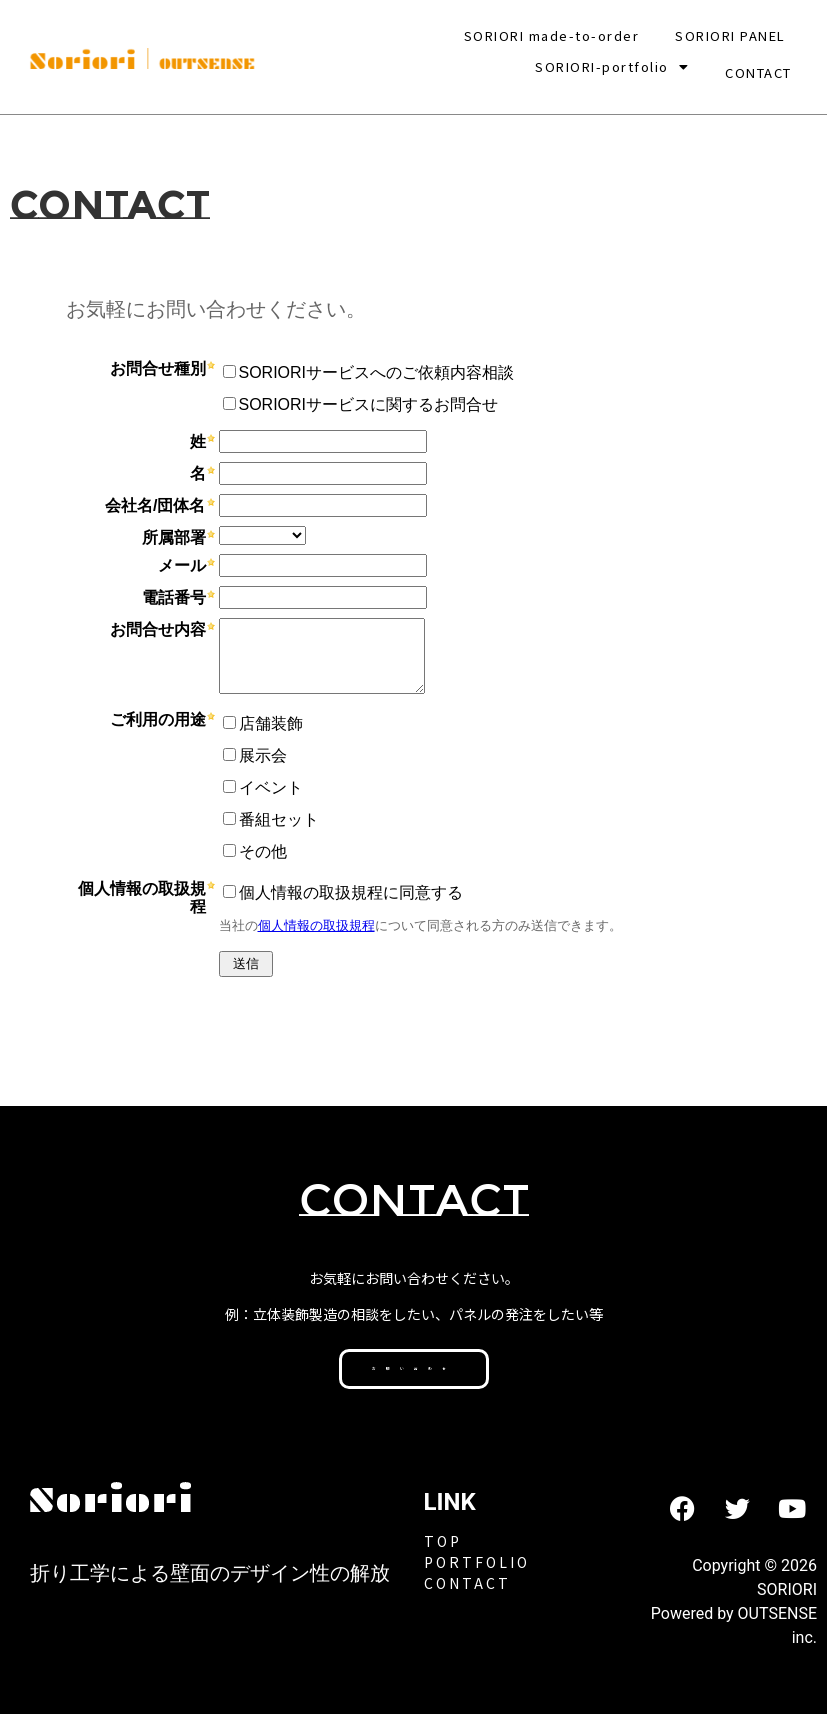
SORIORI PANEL (730, 35)
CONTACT (758, 66)
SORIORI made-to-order (552, 35)
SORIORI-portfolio (612, 66)
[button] (612, 66)
